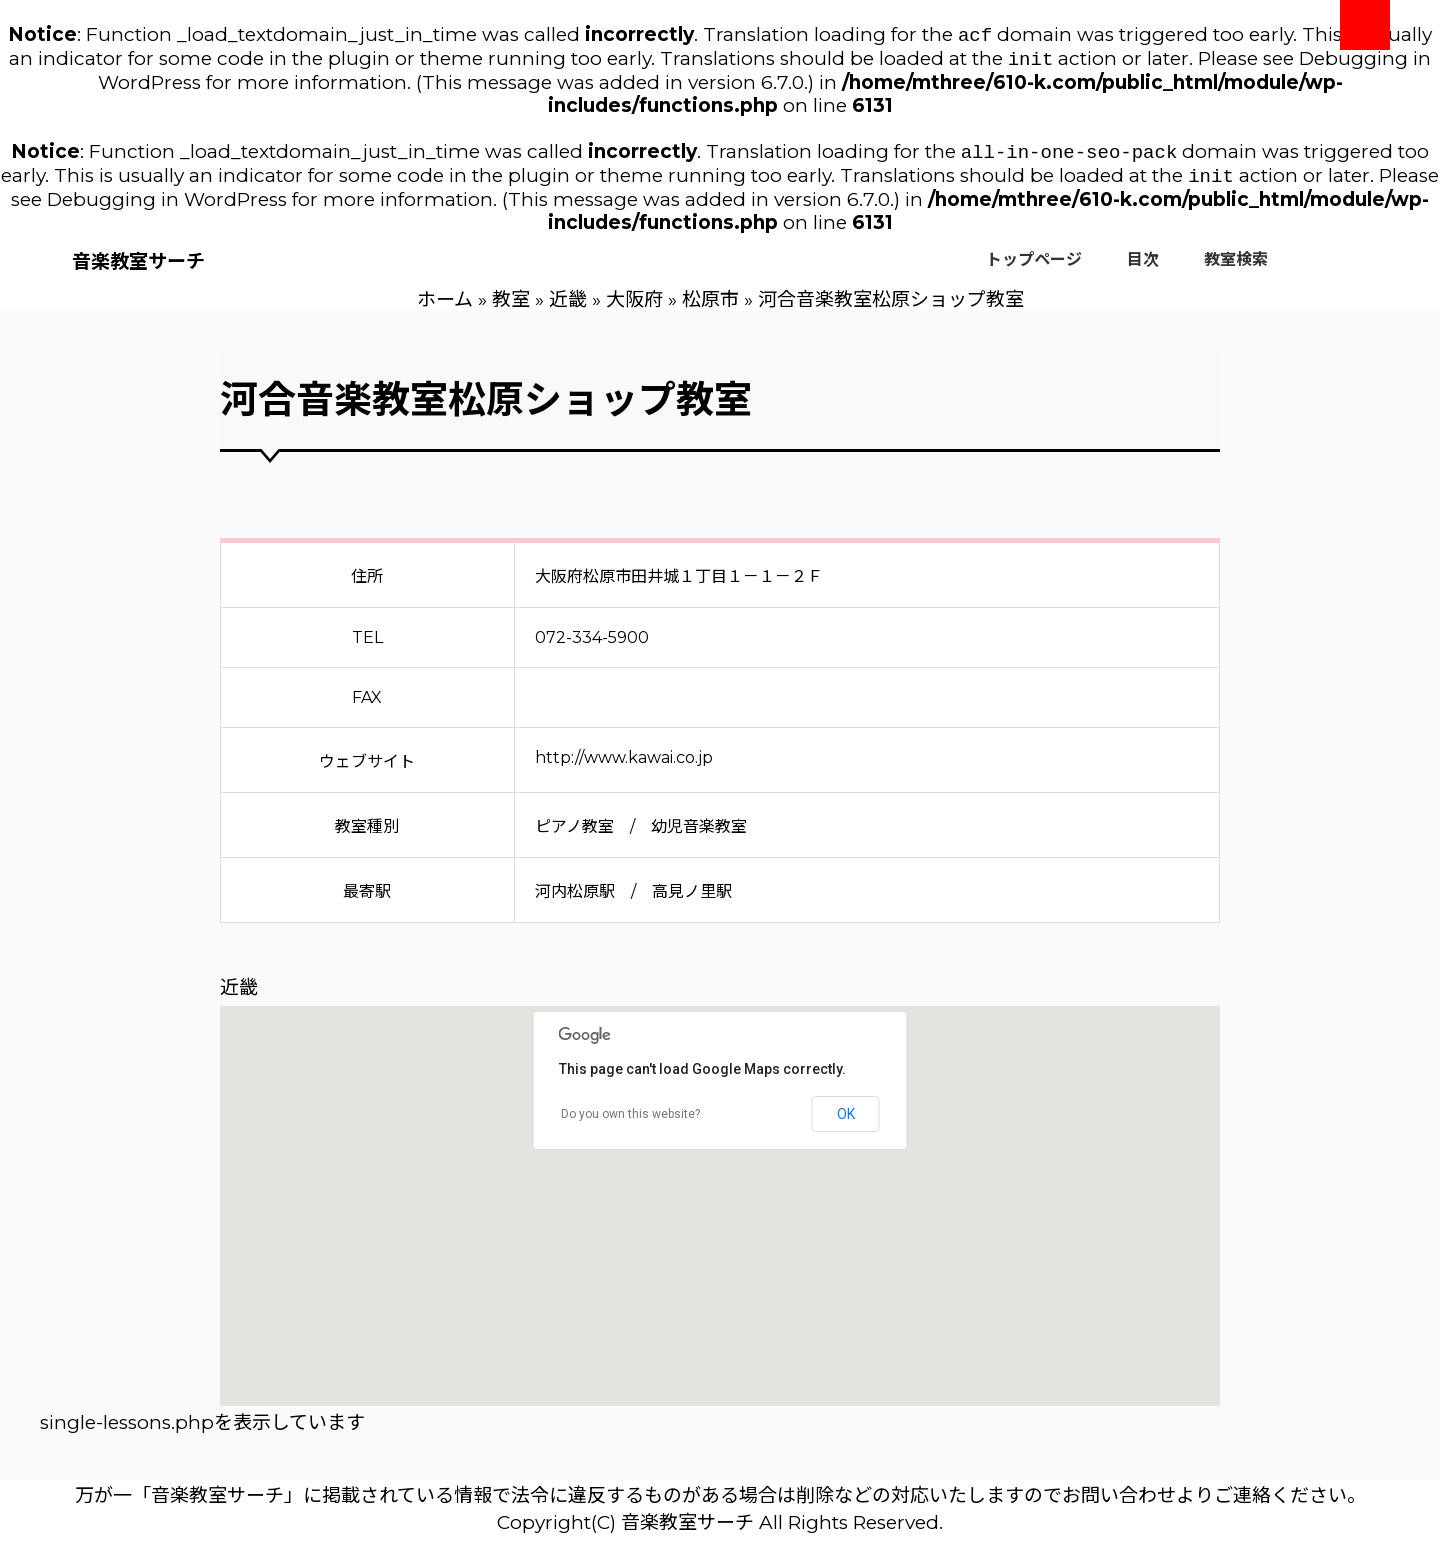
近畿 (568, 307)
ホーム (445, 307)
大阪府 (634, 307)
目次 (1143, 267)
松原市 (710, 307)
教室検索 (1236, 267)
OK (846, 1122)
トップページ (1034, 267)
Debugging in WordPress (167, 207)
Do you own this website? (630, 1122)
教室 (511, 307)
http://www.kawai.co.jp (624, 765)
